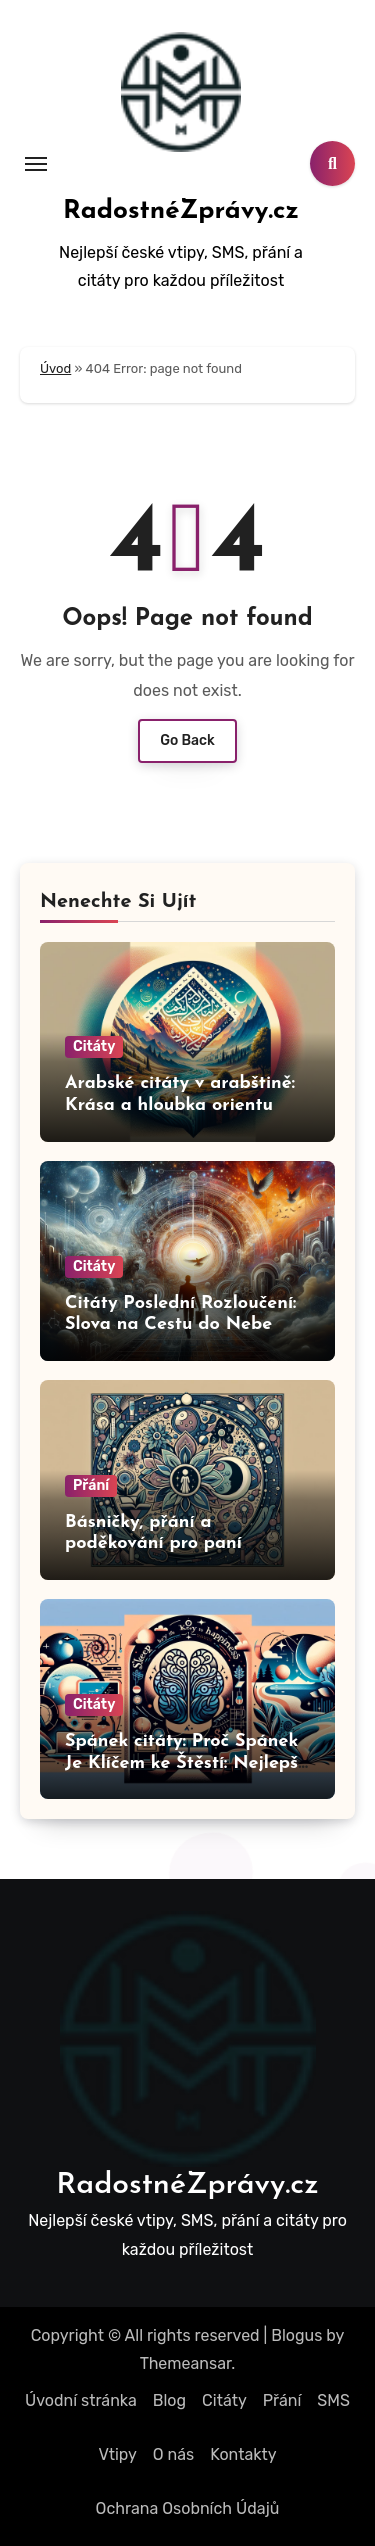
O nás (173, 2454)
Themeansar (186, 2363)
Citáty (94, 1046)
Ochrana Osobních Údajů (188, 2508)
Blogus (296, 2335)
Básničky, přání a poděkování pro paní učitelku (153, 1544)
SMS (333, 2400)
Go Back (187, 740)
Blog (169, 2400)
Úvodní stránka (81, 2400)
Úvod (55, 368)
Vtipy (117, 2454)
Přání (91, 1485)
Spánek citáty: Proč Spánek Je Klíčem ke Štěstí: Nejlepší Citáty (184, 1763)
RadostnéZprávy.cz (181, 211)
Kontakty (243, 2454)
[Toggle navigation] (36, 164)
